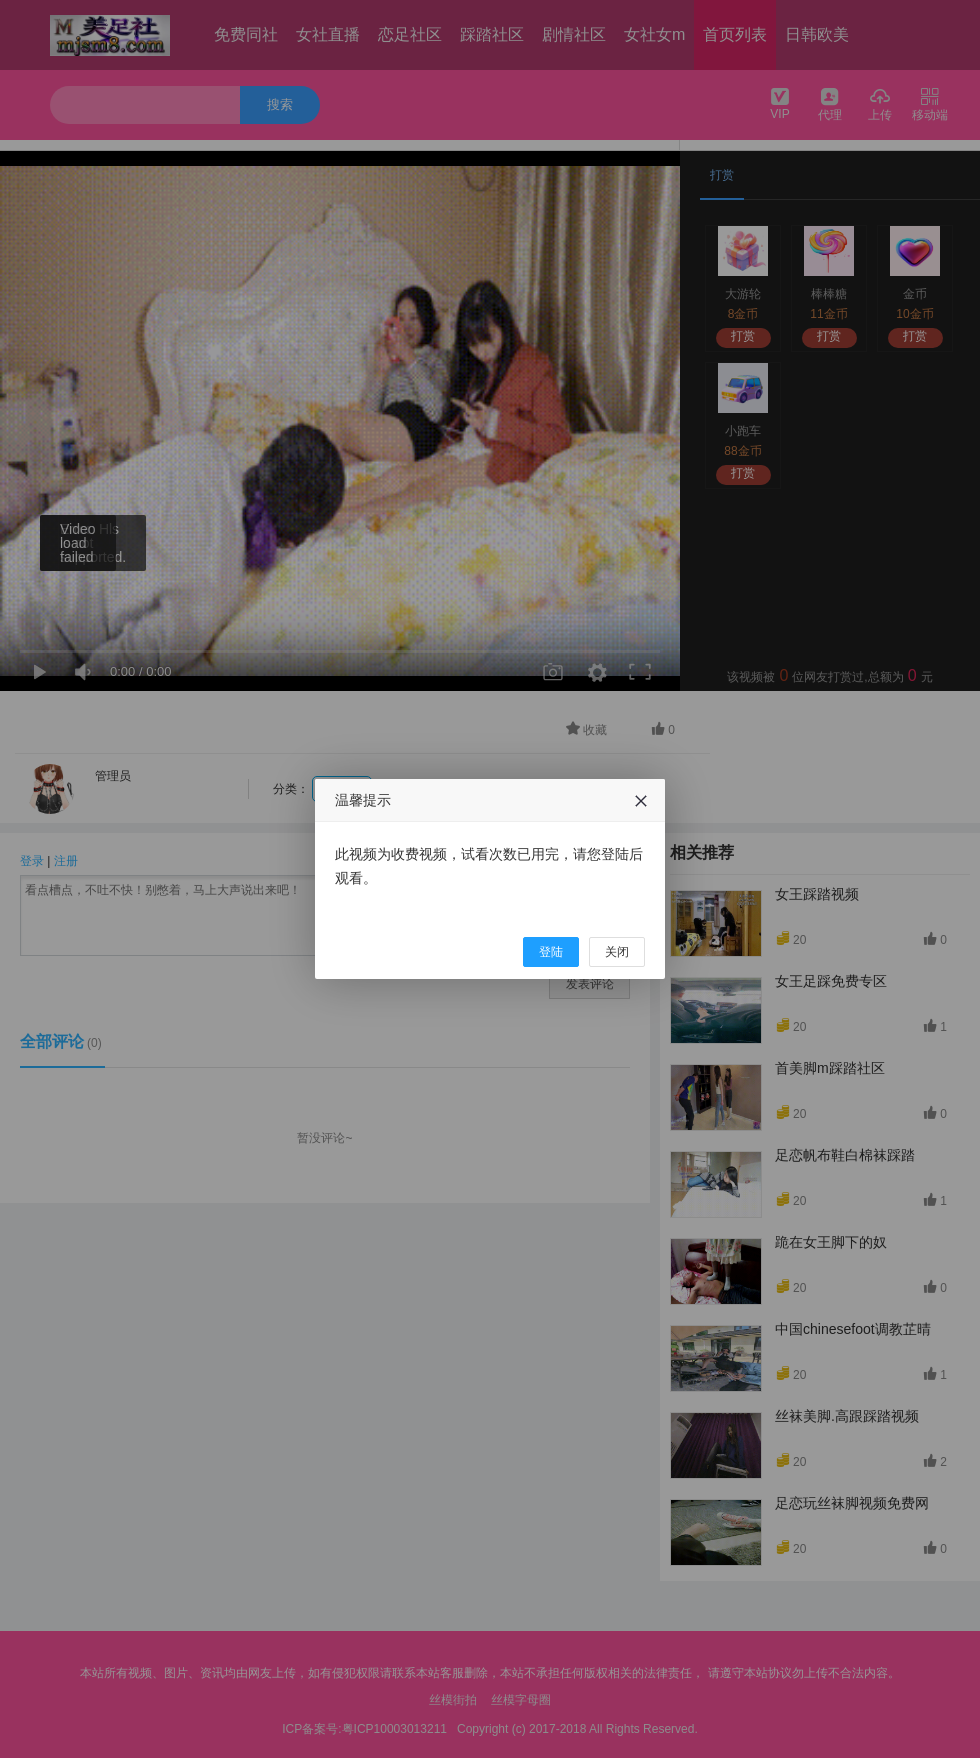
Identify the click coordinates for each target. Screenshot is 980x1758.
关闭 (617, 952)
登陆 (551, 952)
